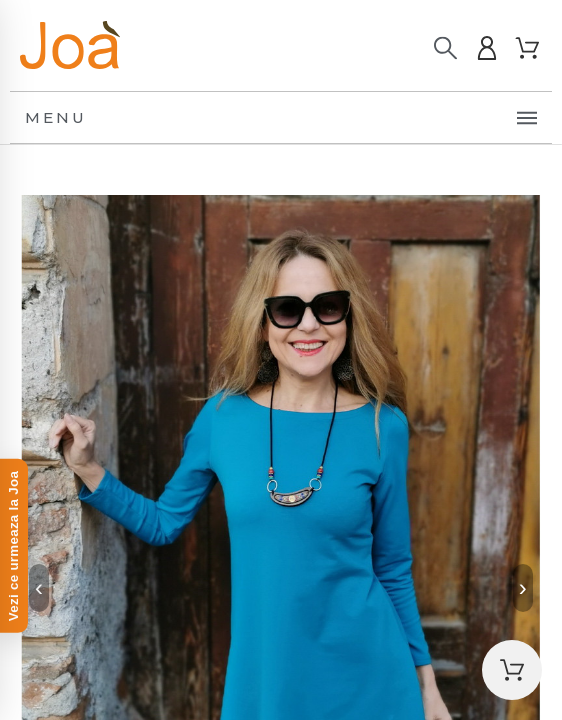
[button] (512, 670)
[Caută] (445, 48)
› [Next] (523, 587)
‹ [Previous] (39, 587)
